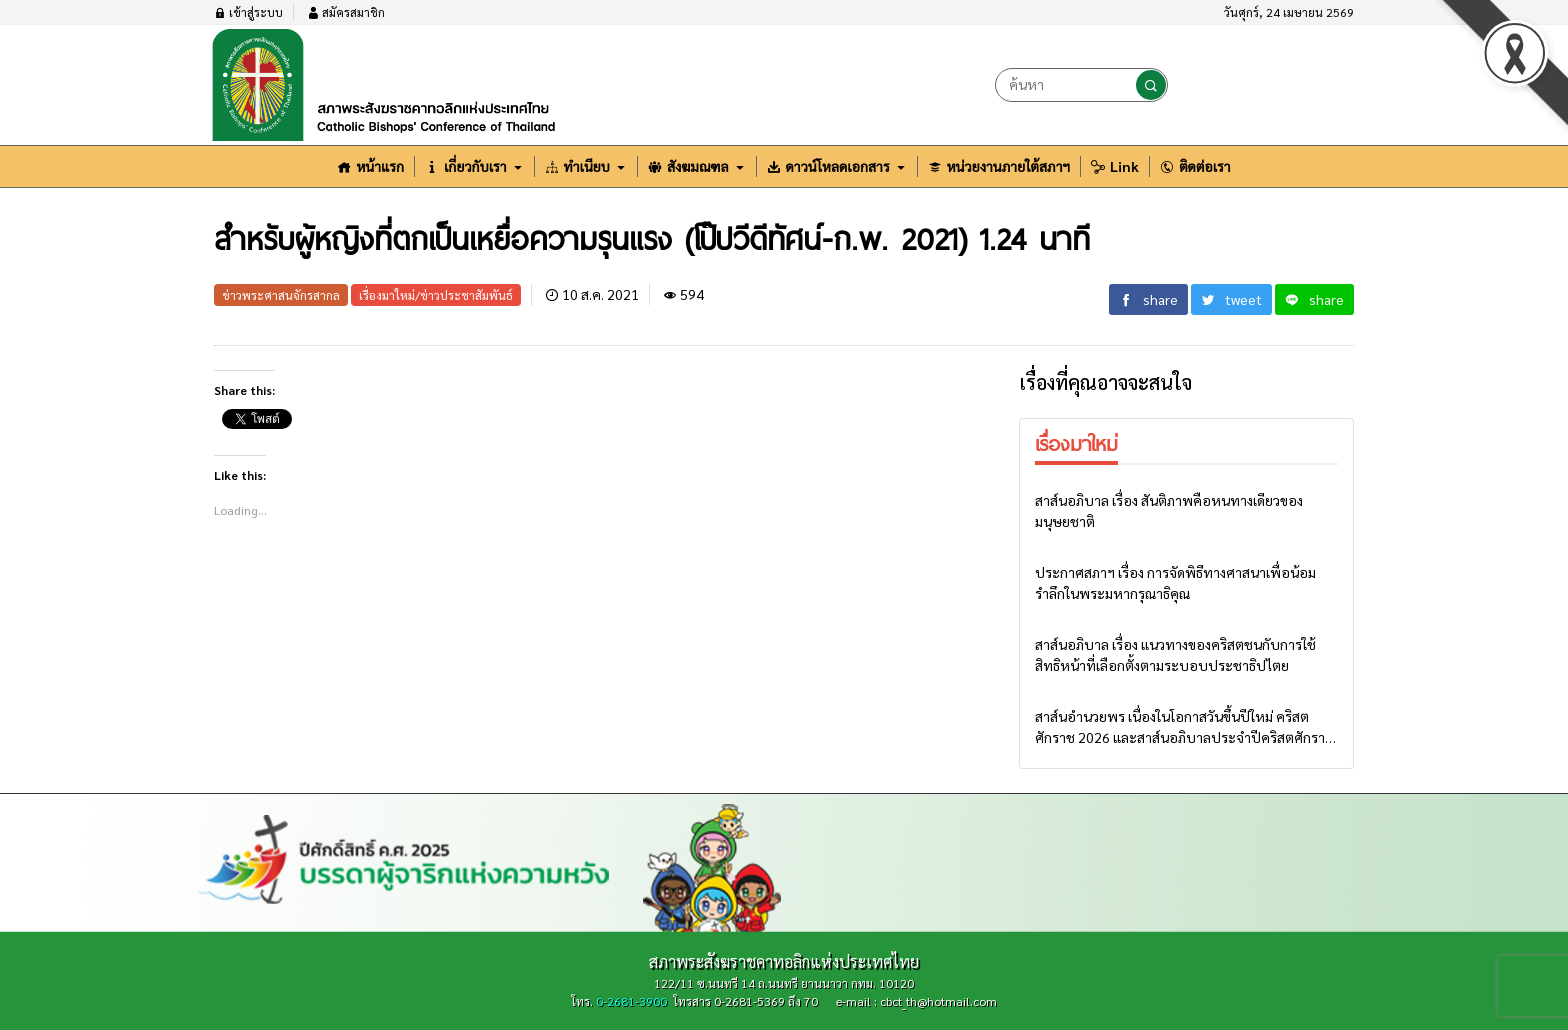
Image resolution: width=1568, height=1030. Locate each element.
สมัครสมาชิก (346, 12)
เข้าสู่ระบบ (248, 12)
